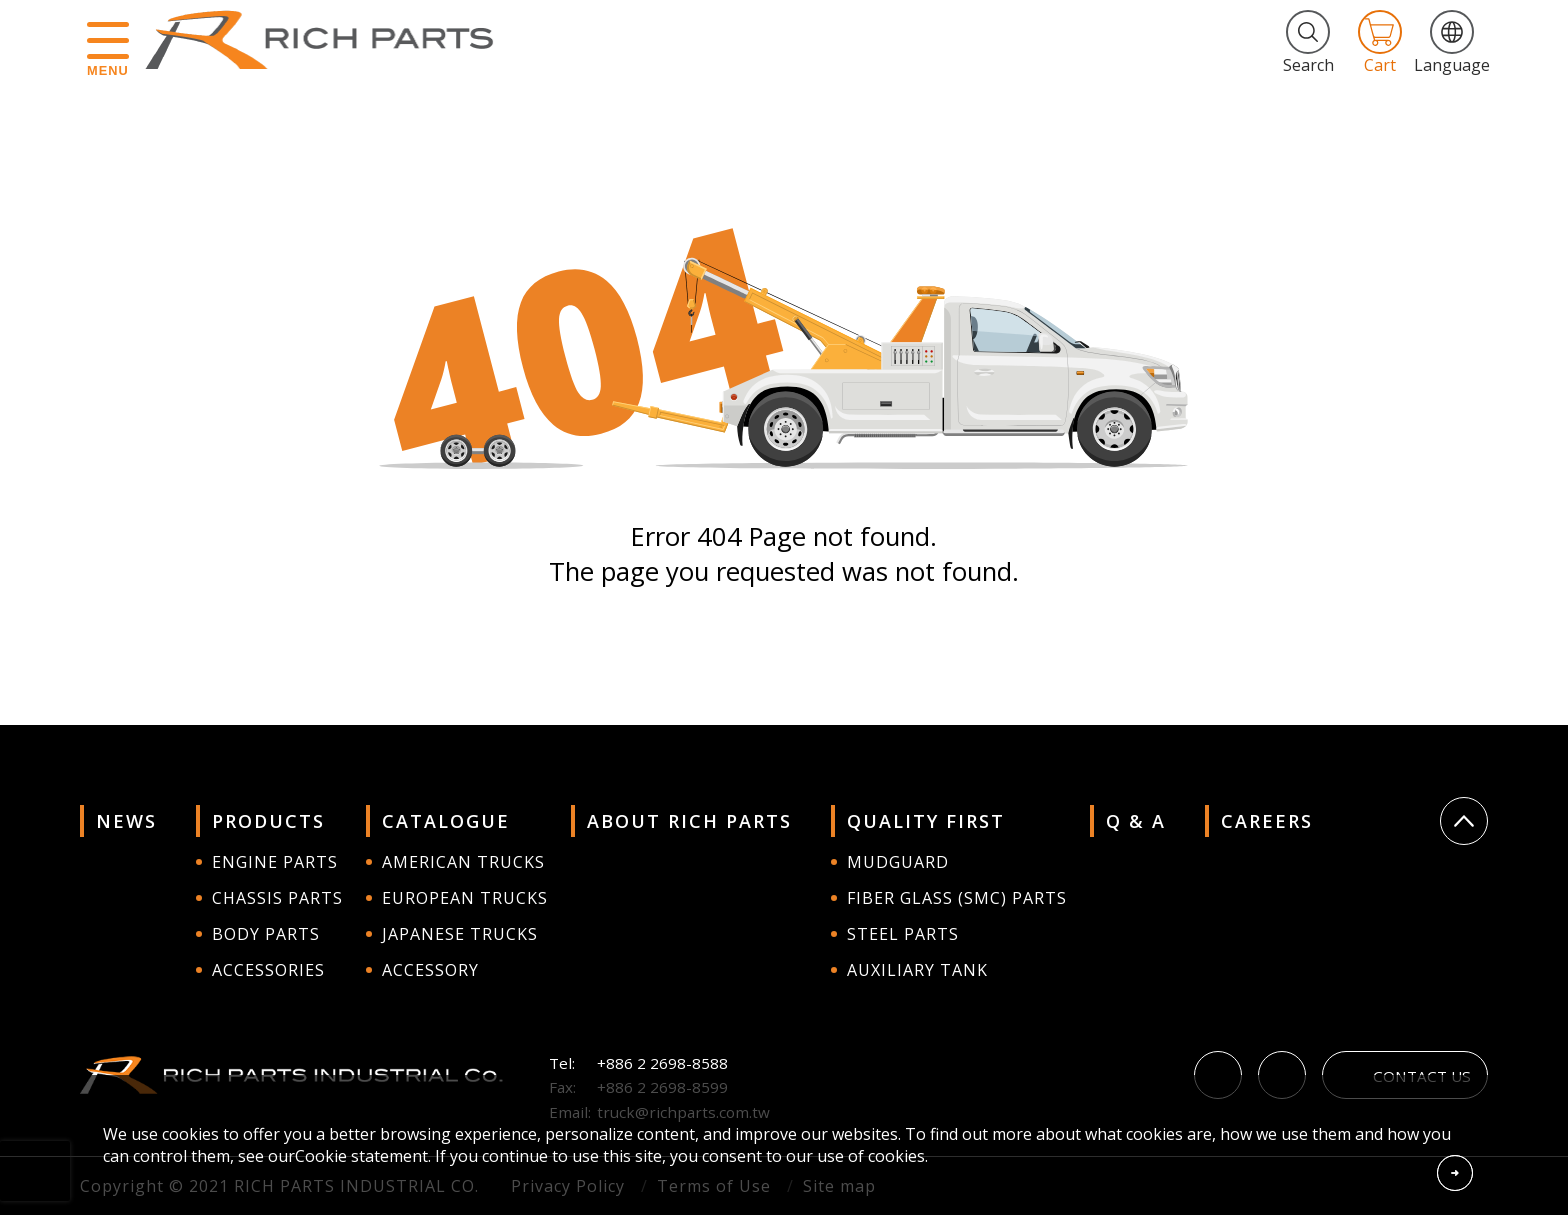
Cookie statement (361, 1156)
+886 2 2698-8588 (662, 1063)
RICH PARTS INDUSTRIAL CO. (329, 40)
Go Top (1464, 821)
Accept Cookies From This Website (1455, 1173)
